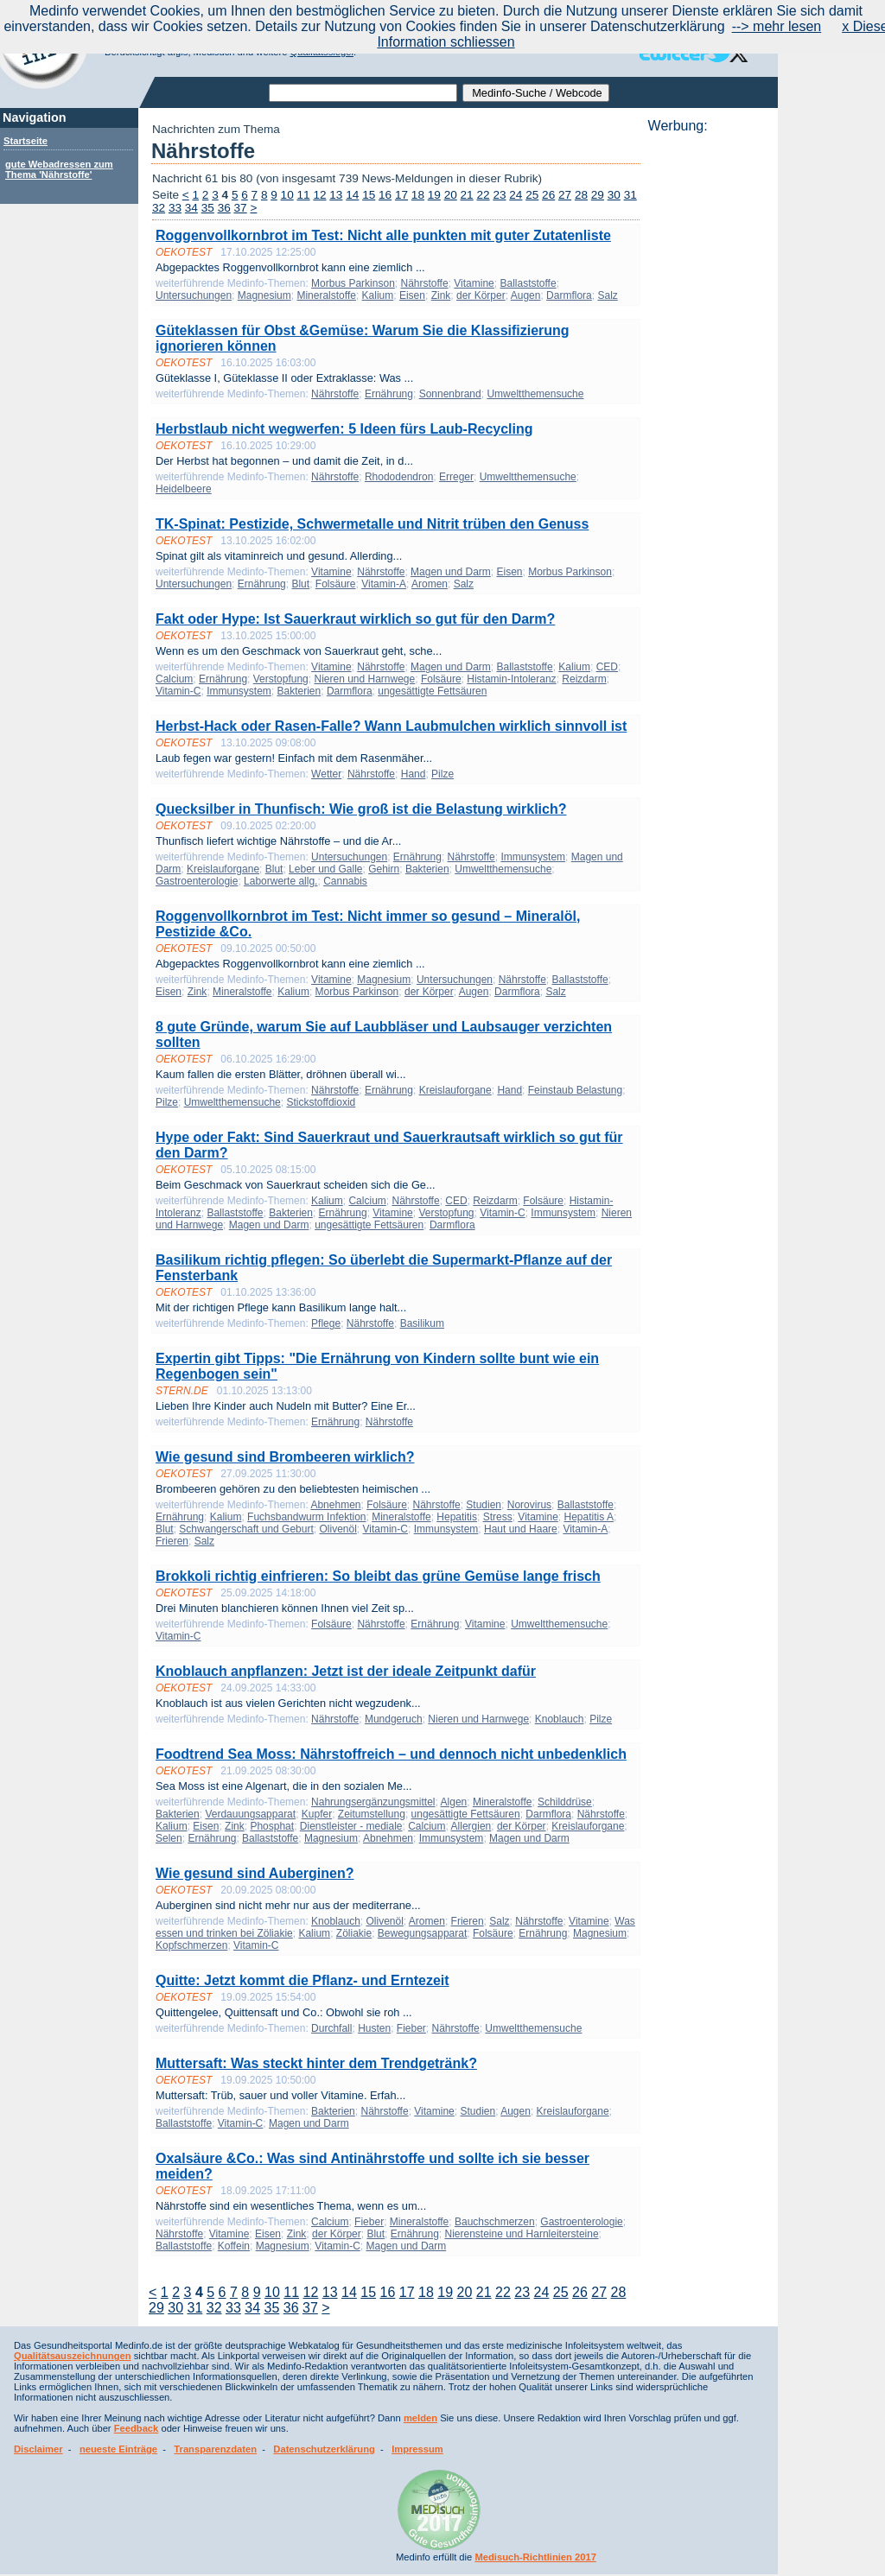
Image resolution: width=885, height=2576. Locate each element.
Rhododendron (399, 477)
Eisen (412, 295)
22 (482, 194)
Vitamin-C (178, 691)
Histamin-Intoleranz (511, 679)
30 (614, 194)
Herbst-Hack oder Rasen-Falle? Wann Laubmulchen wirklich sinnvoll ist (391, 726)
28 (581, 194)
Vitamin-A (383, 584)
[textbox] (363, 93)
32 (158, 207)
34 (191, 207)
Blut (300, 584)
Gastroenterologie (197, 881)
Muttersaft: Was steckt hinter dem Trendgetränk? (316, 2063)
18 (417, 194)
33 (175, 207)
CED (607, 667)
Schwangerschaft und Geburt (246, 1529)
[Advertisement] (707, 393)
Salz (607, 295)
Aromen (429, 584)
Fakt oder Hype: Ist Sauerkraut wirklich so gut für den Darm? (355, 619)
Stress (498, 1517)
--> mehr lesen (777, 26)
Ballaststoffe (528, 283)
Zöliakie (354, 1933)
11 (303, 194)
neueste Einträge (118, 2449)
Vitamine (473, 283)
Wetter (326, 774)
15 (368, 194)
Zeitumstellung (371, 1814)
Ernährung (389, 394)
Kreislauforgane (223, 869)
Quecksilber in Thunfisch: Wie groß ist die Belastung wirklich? (361, 809)
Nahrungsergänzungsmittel (373, 1802)
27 (564, 194)
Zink (441, 295)
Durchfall (331, 2028)
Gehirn (383, 869)
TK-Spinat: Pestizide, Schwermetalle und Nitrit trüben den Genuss (372, 524)
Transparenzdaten (215, 2449)
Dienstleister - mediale (351, 1826)
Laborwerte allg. (280, 881)
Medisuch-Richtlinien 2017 (535, 2557)
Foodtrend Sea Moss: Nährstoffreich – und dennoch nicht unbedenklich (391, 1754)
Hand (413, 774)
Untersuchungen (194, 295)
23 (499, 194)
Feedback (136, 2428)
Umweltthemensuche (535, 394)
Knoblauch (559, 1719)
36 (224, 207)
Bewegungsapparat (422, 1933)
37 (240, 207)
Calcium (174, 679)
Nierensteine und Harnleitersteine (521, 2234)
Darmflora (569, 295)
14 (352, 194)
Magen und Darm (451, 572)
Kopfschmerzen (191, 1945)
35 (207, 207)
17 (401, 194)
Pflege (326, 1323)
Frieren (172, 1541)
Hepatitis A (589, 1517)
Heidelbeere (184, 489)
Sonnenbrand (450, 394)
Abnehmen (335, 1505)
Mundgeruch (394, 1719)
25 (531, 194)
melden (420, 2418)
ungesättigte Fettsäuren (432, 691)
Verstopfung (281, 679)
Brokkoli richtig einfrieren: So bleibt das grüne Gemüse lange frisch (378, 1576)
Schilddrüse (565, 1802)
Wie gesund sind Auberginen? (255, 1873)
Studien (483, 1505)
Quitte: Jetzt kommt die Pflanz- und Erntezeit (302, 1980)
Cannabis (345, 881)
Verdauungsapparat (250, 1814)
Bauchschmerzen (495, 2222)
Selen (169, 1838)
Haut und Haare (520, 1529)
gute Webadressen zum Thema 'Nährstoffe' (59, 169)
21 (467, 194)
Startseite (25, 141)
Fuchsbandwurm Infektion (306, 1517)
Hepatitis (456, 1517)
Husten (374, 2028)
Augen (526, 295)
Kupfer (317, 1814)
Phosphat (272, 1826)
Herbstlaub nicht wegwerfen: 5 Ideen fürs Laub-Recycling (344, 429)
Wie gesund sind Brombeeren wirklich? (285, 1457)
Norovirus (529, 1505)
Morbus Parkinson (353, 283)
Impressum (417, 2449)
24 (515, 194)
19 (434, 194)
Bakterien (299, 691)
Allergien (471, 1826)
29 (597, 194)
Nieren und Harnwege (364, 679)
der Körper (481, 295)
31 (630, 194)
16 (385, 194)
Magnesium (264, 295)
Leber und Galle (325, 869)
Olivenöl (337, 1529)
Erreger (456, 477)
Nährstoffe (424, 283)
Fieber (411, 2028)
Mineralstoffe (325, 295)
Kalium (378, 295)
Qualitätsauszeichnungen (72, 2356)
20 (450, 194)
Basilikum (422, 1323)
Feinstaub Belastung (575, 1090)
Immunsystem (239, 691)
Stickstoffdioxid (320, 1102)
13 (335, 194)
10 (287, 194)
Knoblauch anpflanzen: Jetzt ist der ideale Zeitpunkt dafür (346, 1671)
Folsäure (335, 584)
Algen (454, 1802)
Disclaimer (38, 2449)
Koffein (234, 2246)
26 (548, 194)
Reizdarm (584, 679)
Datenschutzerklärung (324, 2449)
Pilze (442, 774)
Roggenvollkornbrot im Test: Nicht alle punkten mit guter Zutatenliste (383, 235)
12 (319, 194)
